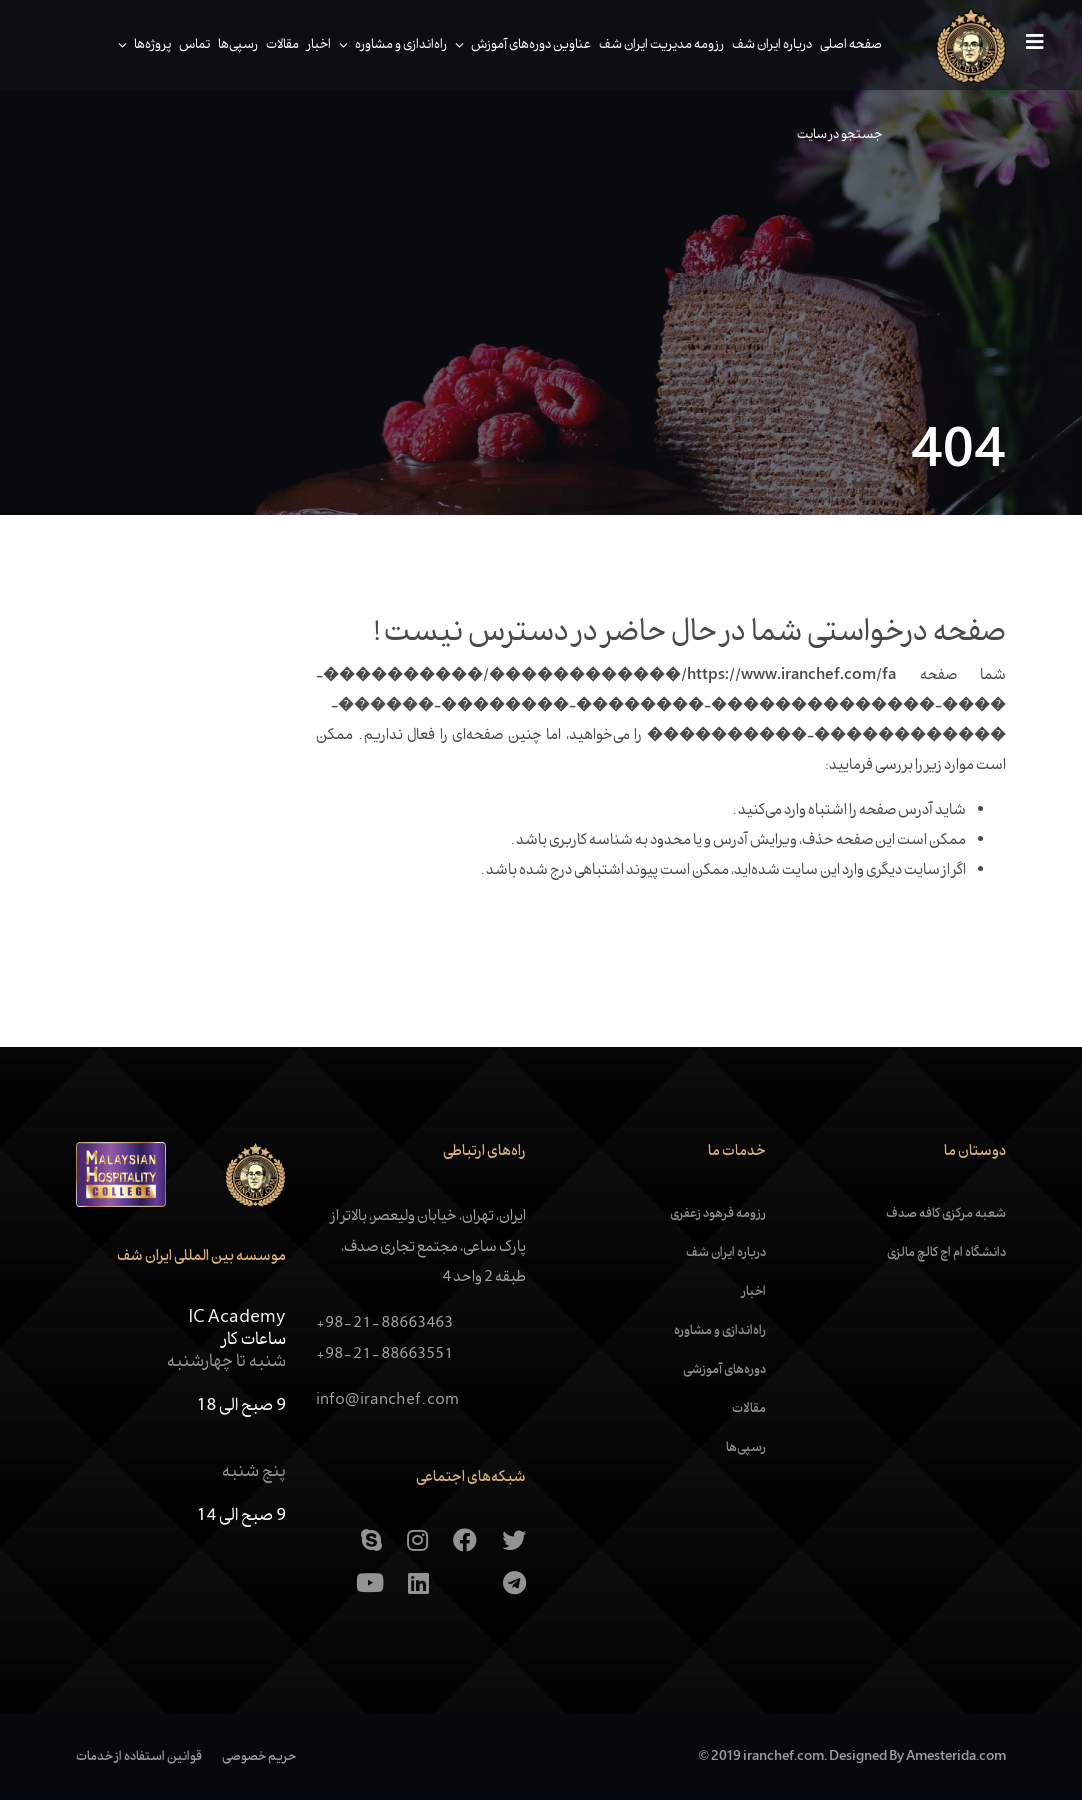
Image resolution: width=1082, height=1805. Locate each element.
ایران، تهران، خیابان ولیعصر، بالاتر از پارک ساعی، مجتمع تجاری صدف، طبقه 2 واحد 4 (428, 1253)
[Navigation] (1023, 45)
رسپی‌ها (230, 45)
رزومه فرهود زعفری (718, 1220)
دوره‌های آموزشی (724, 1376)
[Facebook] (465, 1547)
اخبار (311, 45)
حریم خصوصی (259, 1762)
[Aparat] (466, 1590)
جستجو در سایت (831, 135)
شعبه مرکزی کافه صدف (946, 1220)
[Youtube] (369, 1590)
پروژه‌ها (144, 45)
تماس (186, 45)
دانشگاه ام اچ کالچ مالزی (946, 1259)
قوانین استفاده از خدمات (139, 1762)
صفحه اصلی (843, 45)
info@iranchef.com (387, 1405)
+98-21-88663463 (384, 1329)
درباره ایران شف (764, 45)
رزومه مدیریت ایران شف (653, 45)
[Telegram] (514, 1590)
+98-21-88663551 (384, 1359)
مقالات (274, 45)
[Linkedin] (418, 1590)
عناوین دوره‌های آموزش (523, 45)
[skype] (371, 1547)
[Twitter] (514, 1547)
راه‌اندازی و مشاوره (393, 45)
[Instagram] (417, 1547)
